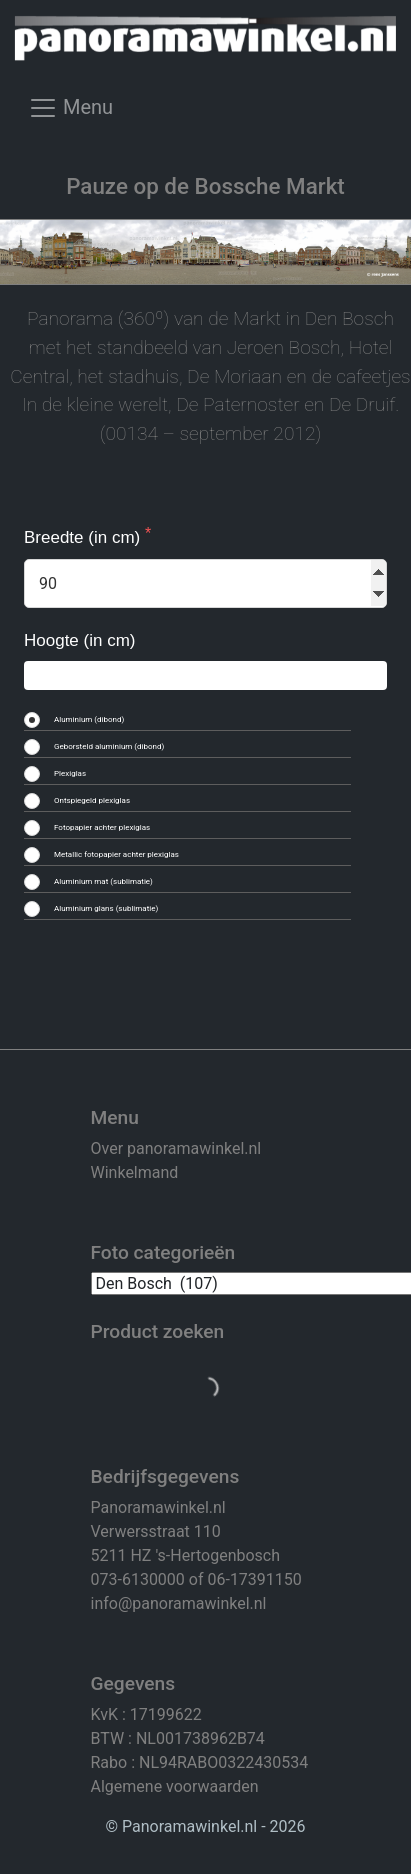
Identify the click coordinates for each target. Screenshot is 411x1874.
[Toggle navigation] (70, 115)
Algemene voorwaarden (175, 1786)
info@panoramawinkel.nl (179, 1603)
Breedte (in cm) (84, 537)
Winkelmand (135, 1172)
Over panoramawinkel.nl (176, 1148)
